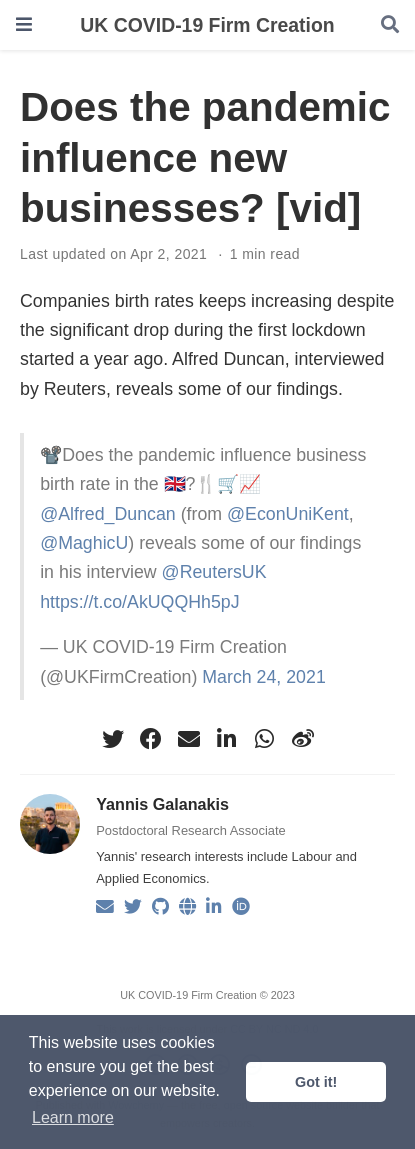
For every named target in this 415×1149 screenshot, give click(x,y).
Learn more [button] (73, 1117)
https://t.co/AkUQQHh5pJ (139, 602)
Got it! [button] (316, 1082)
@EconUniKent (288, 514)
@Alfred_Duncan (108, 514)
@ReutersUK (214, 572)
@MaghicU (84, 543)
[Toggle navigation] (24, 24)
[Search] (390, 25)
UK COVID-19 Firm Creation (207, 25)
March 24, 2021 (263, 677)
